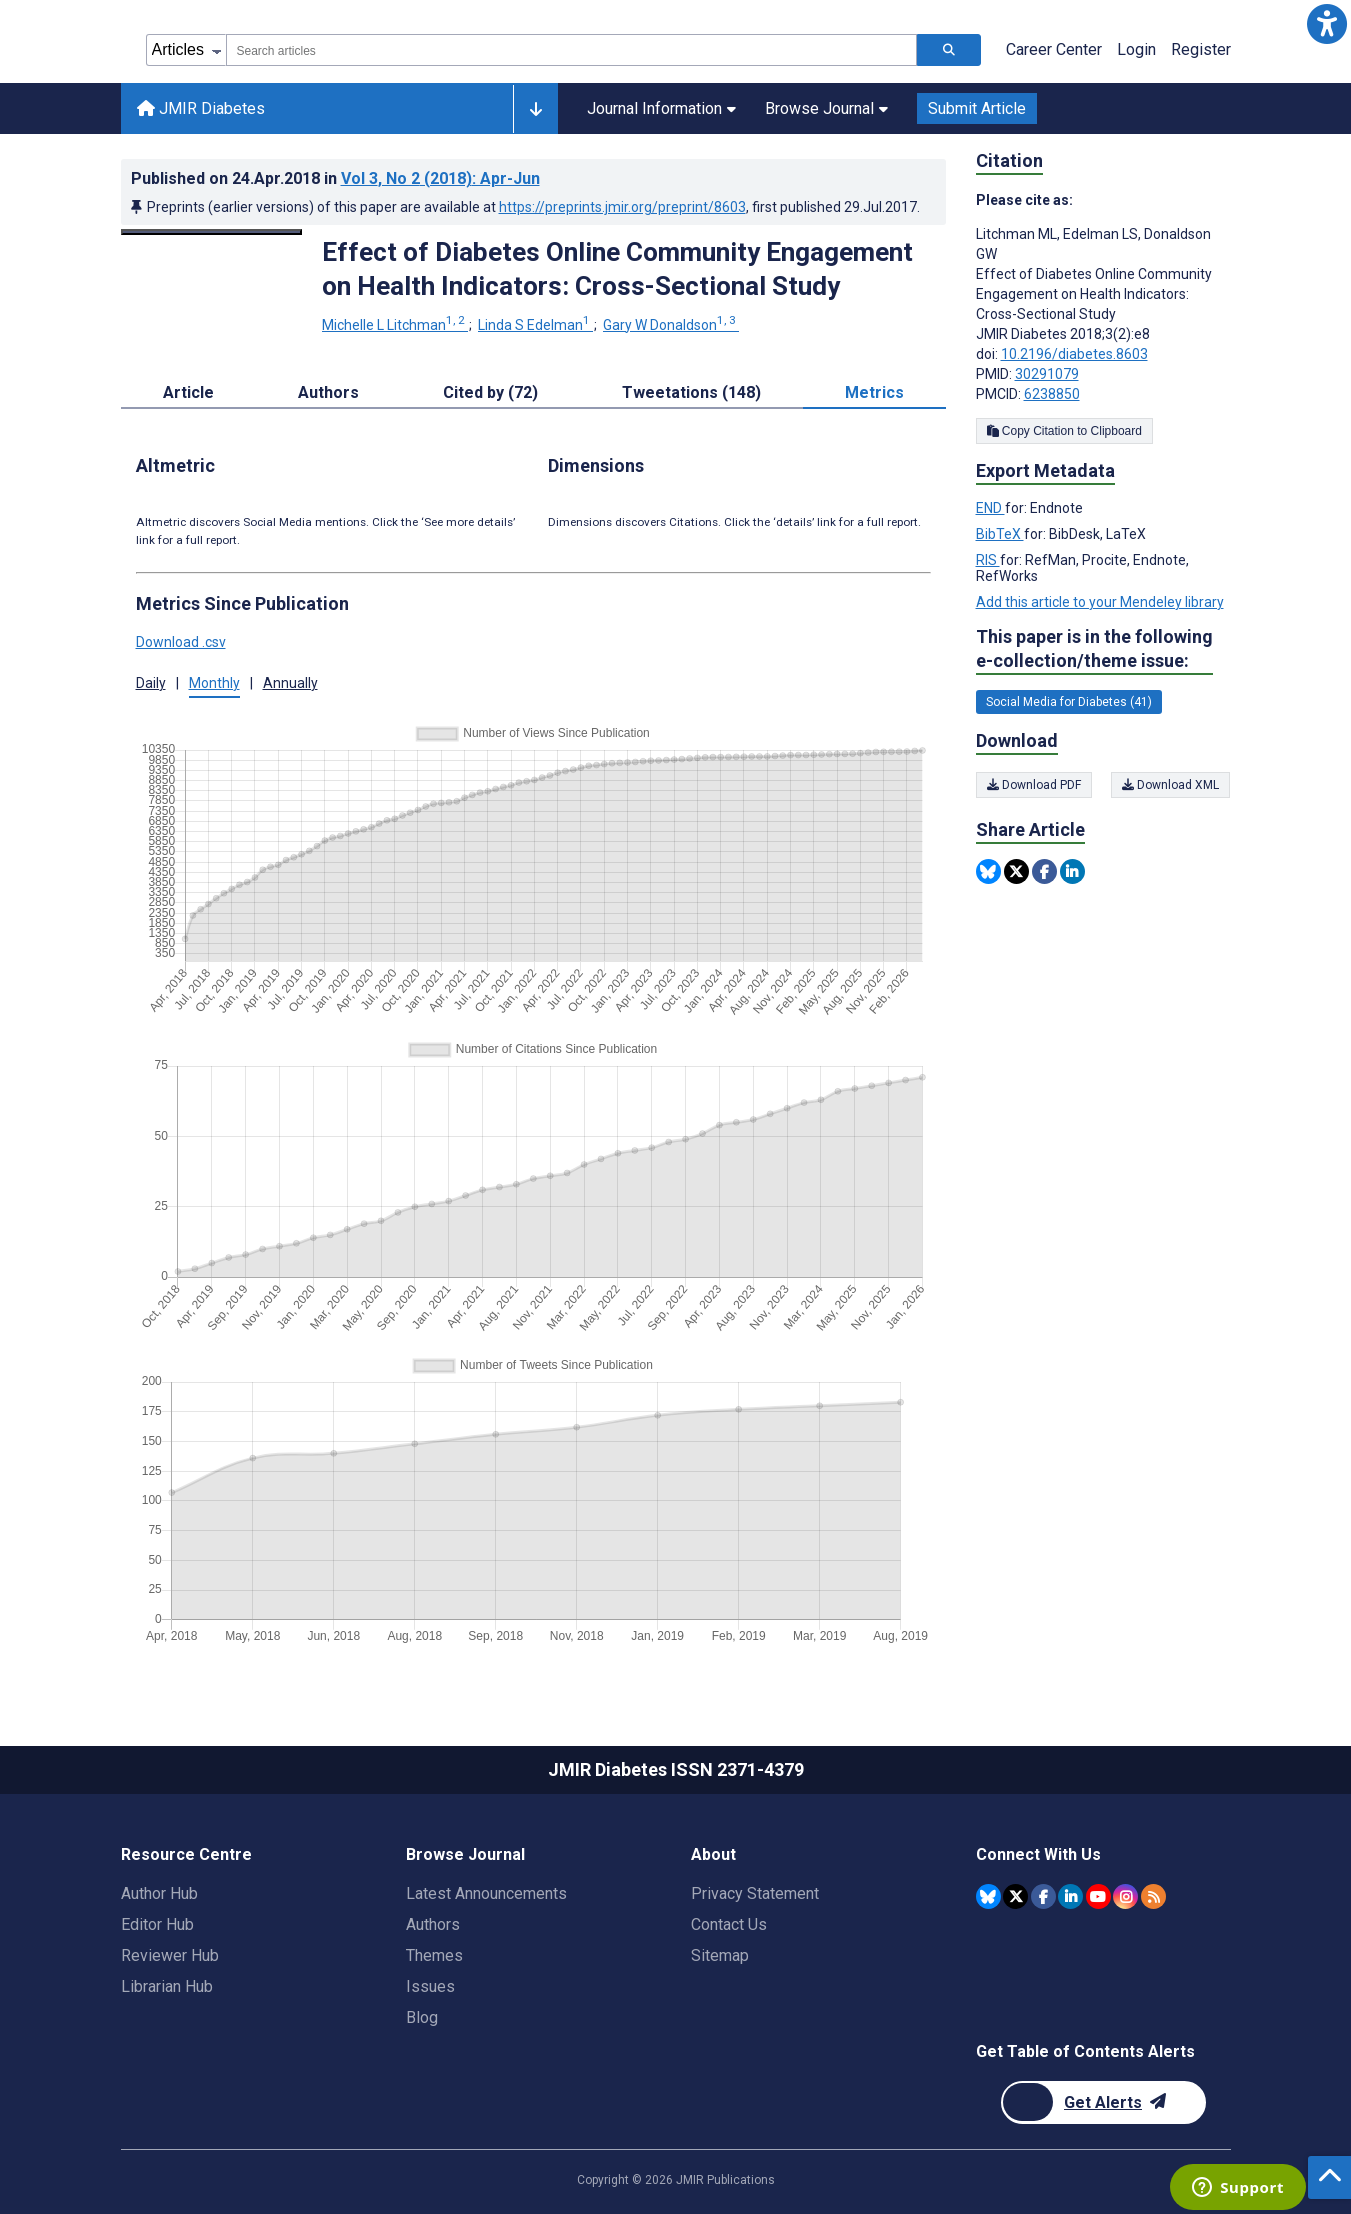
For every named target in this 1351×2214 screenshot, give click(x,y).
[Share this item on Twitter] (1016, 871)
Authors (433, 1924)
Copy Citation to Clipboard (1064, 431)
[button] (1327, 24)
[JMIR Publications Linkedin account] (1070, 1896)
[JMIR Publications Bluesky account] (988, 1896)
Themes (434, 1955)
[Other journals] (535, 109)
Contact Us (729, 1924)
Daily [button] (151, 683)
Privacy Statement (755, 1893)
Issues (430, 1986)
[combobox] (571, 50)
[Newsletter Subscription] (1103, 2102)
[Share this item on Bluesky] (988, 871)
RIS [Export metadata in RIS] (988, 560)
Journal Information (661, 108)
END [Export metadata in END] (990, 508)
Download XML (1171, 785)
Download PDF (1034, 785)
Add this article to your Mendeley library (1100, 602)
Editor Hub (157, 1924)
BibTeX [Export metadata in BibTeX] (1000, 534)
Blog (422, 2017)
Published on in (335, 178)
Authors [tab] (328, 392)
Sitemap (720, 1955)
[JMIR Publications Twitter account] (1015, 1896)
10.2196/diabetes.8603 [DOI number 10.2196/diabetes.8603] (1074, 354)
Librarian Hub (167, 1986)
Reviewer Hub (170, 1955)
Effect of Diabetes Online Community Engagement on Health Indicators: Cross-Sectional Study (617, 269)
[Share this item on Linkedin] (1072, 871)
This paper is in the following (1094, 649)
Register (1201, 49)
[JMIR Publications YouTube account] (1098, 1896)
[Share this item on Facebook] (1044, 871)
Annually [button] (290, 683)
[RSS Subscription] (1153, 1896)
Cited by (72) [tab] (490, 392)
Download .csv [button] (181, 642)
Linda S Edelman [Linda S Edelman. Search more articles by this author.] (535, 325)
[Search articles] (949, 50)
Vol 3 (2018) (440, 178)
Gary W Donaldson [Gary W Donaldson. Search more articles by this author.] (671, 325)
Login (1136, 49)
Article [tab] (188, 392)
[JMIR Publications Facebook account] (1043, 1896)
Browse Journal (826, 108)
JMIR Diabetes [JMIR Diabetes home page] (201, 108)
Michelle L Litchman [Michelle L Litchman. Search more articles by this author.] (395, 325)
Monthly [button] (214, 683)
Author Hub (159, 1893)
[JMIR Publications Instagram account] (1125, 1896)
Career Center (1054, 49)
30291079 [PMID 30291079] (1047, 374)
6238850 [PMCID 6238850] (1052, 394)
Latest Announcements (486, 1893)
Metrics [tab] (874, 392)
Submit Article (977, 108)
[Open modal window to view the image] (212, 232)
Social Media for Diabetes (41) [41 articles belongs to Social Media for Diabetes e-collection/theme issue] (1069, 702)
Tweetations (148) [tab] (691, 392)
